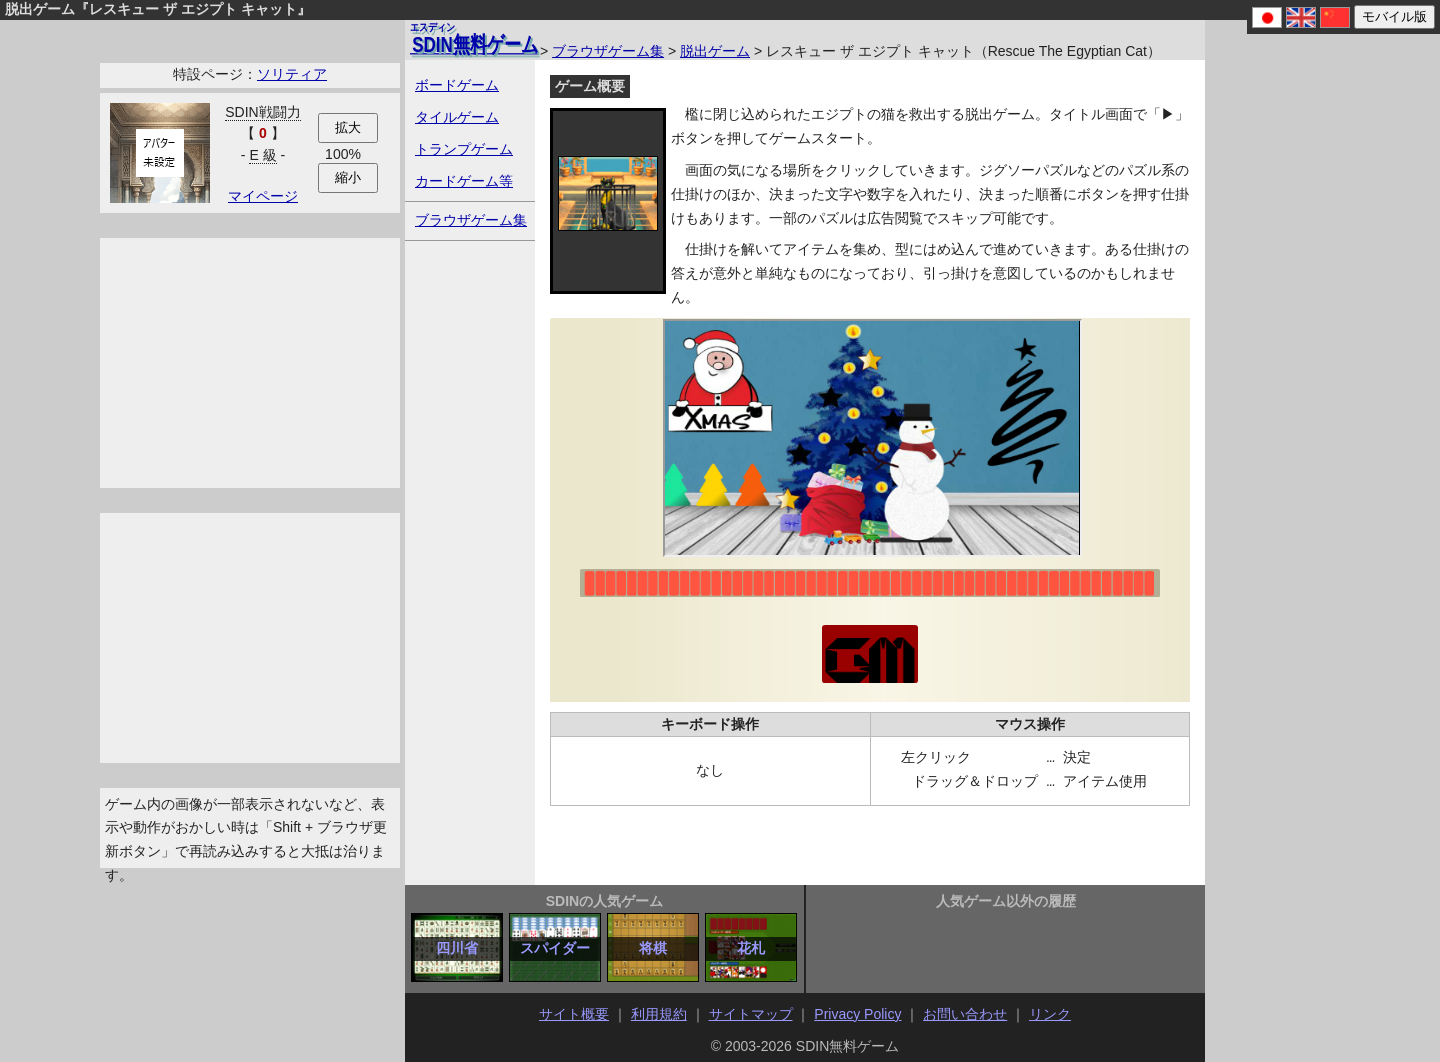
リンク (1050, 1014)
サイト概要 (574, 1014)
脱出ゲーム (715, 51)
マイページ (263, 196)
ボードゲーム (457, 85)
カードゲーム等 (464, 181)
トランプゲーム (464, 149)
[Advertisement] (250, 363)
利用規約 (659, 1014)
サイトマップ (751, 1014)
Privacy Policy (857, 1014)
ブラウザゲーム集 (608, 51)
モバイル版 (1394, 16)
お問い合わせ (965, 1014)
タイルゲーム (457, 117)
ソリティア (292, 74)
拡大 (348, 127)
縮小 (348, 177)
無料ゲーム (474, 38)
